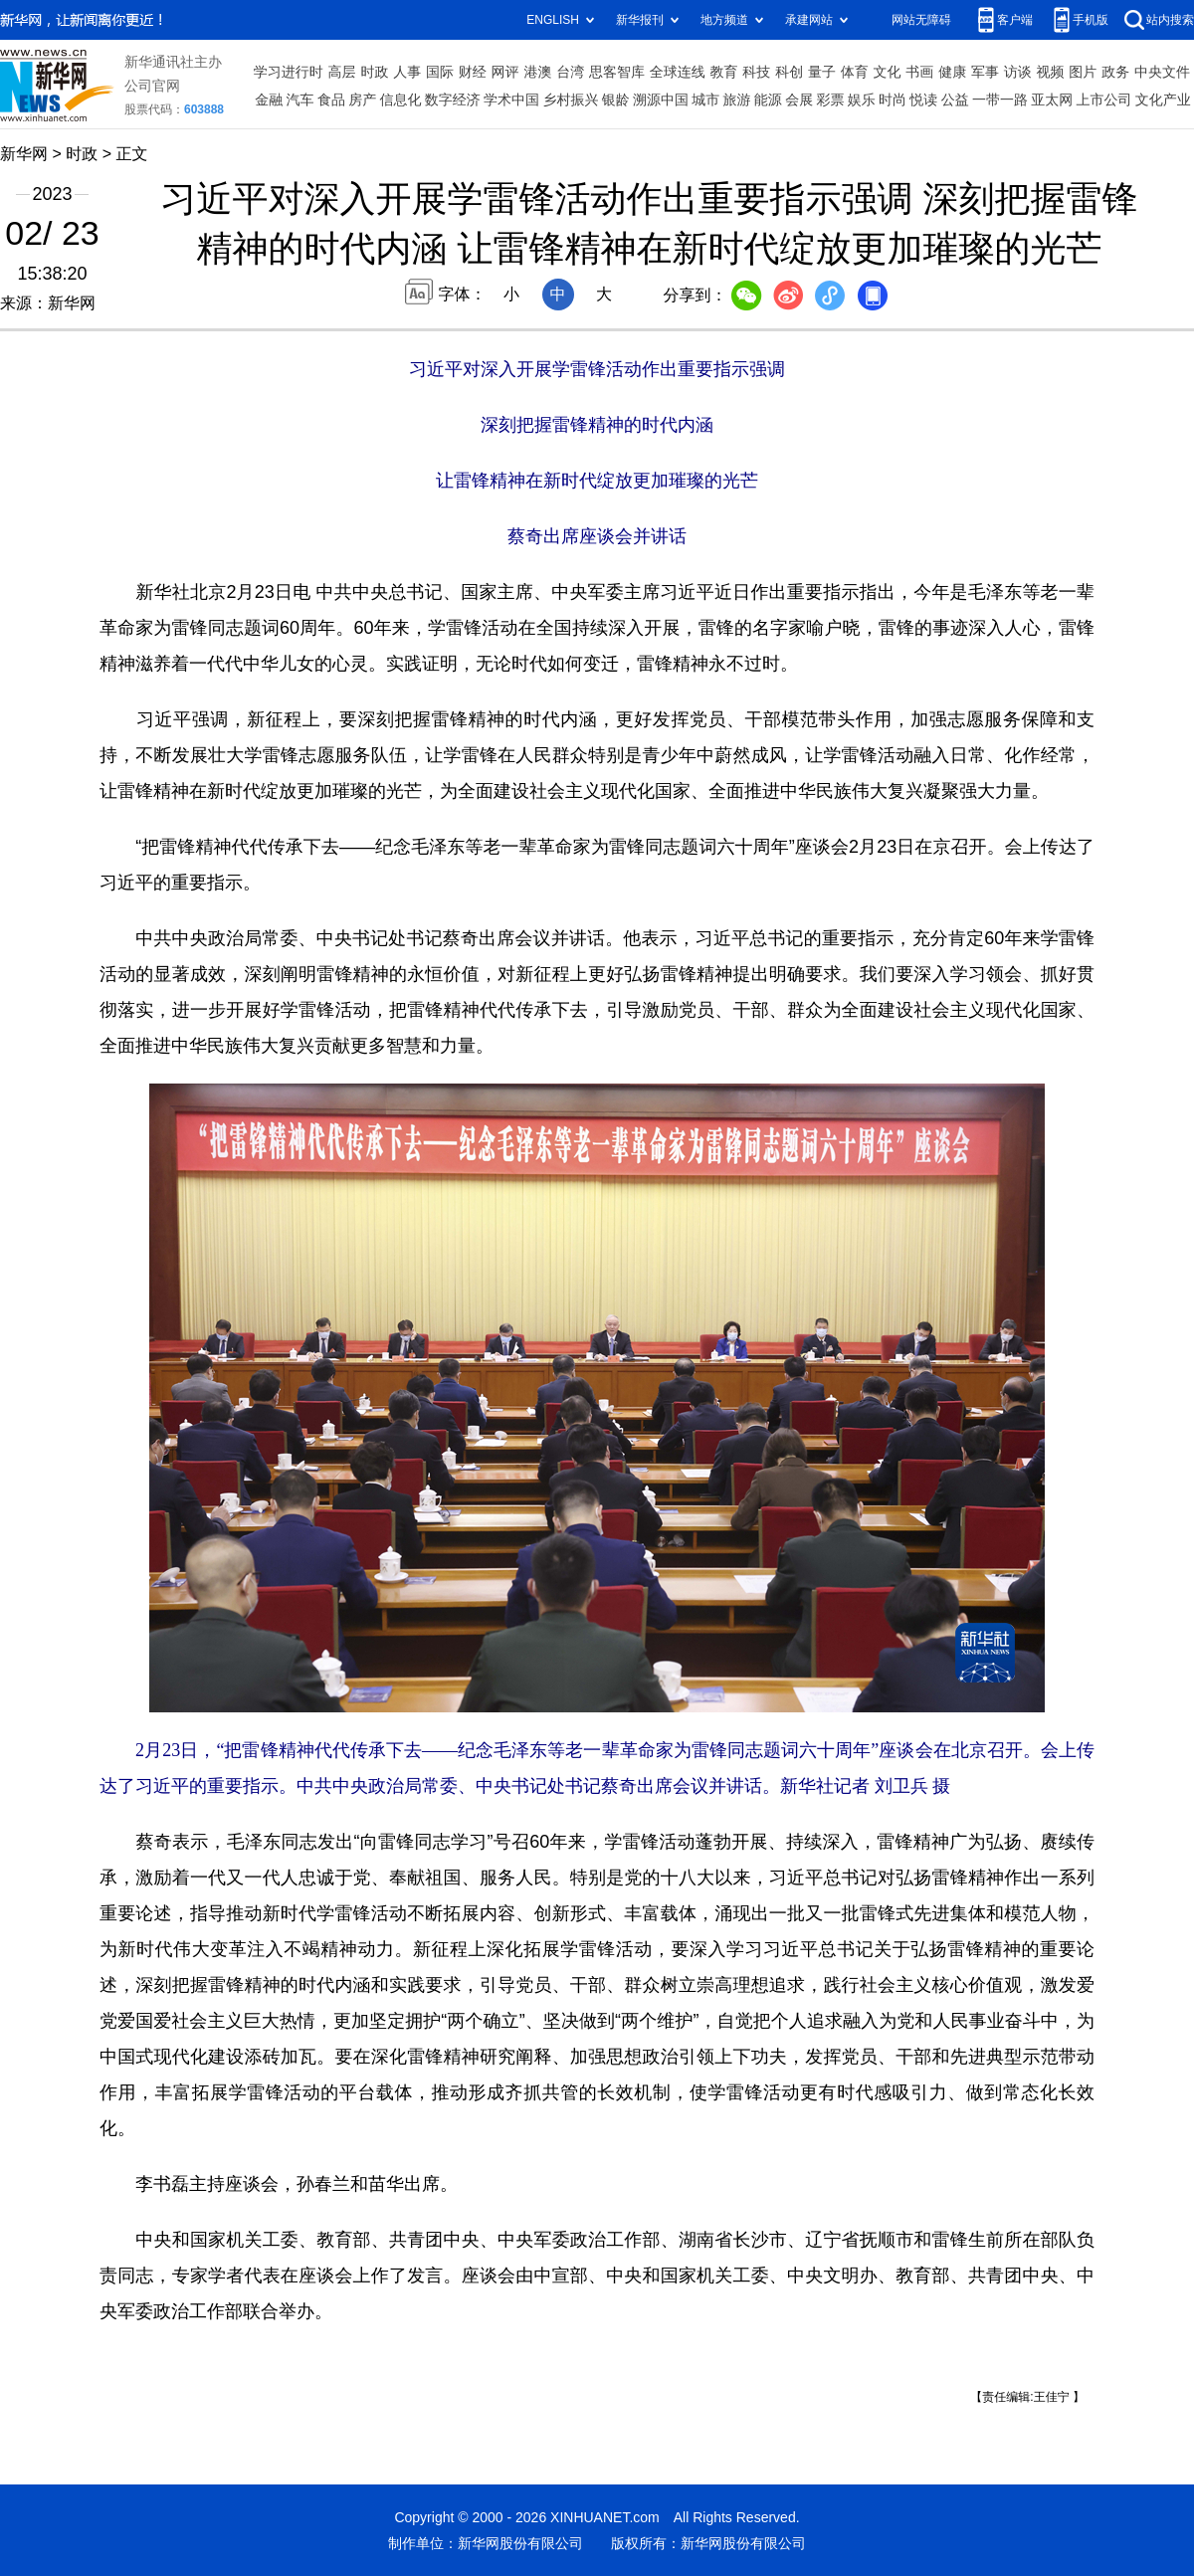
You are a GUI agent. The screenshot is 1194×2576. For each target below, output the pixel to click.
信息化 (400, 99)
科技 (756, 72)
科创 (789, 72)
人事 (407, 72)
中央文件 (1162, 72)
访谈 (1018, 72)
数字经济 (453, 99)
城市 (705, 99)
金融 (269, 99)
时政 (374, 72)
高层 (342, 72)
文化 (887, 72)
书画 (919, 72)
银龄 (616, 99)
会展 (799, 99)
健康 (952, 72)
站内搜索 (1170, 20)
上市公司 (1104, 99)
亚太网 (1052, 99)
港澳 (537, 72)
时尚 (892, 99)
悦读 (923, 99)
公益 (955, 99)
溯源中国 (661, 99)
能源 (768, 99)
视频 (1051, 72)
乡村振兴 (570, 99)
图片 (1082, 72)
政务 (1115, 72)
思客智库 (617, 72)
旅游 (737, 99)
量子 (822, 72)
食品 (331, 99)
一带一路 (1000, 99)
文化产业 (1163, 99)
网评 (505, 72)
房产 (362, 99)
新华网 (24, 153)
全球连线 (677, 72)
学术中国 (511, 99)
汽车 (300, 99)
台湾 (570, 72)
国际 (440, 72)
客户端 (1015, 20)
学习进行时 (288, 72)
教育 (724, 72)
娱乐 (862, 99)
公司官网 (152, 86)
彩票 (830, 99)
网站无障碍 (921, 20)
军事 (985, 72)
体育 (855, 72)
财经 (473, 72)
